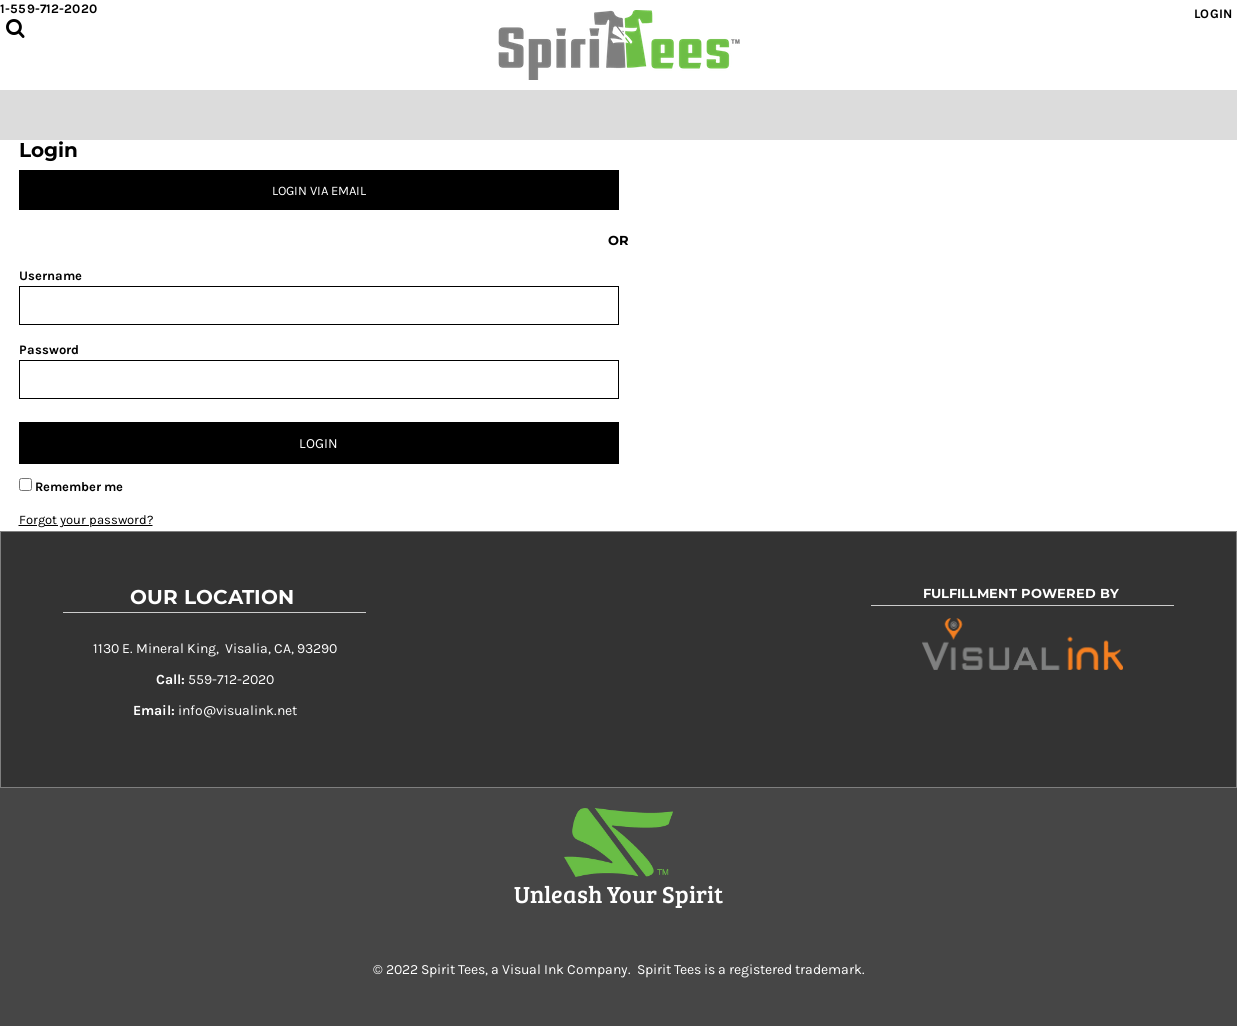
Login (1213, 13)
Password (49, 349)
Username (50, 275)
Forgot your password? (86, 519)
